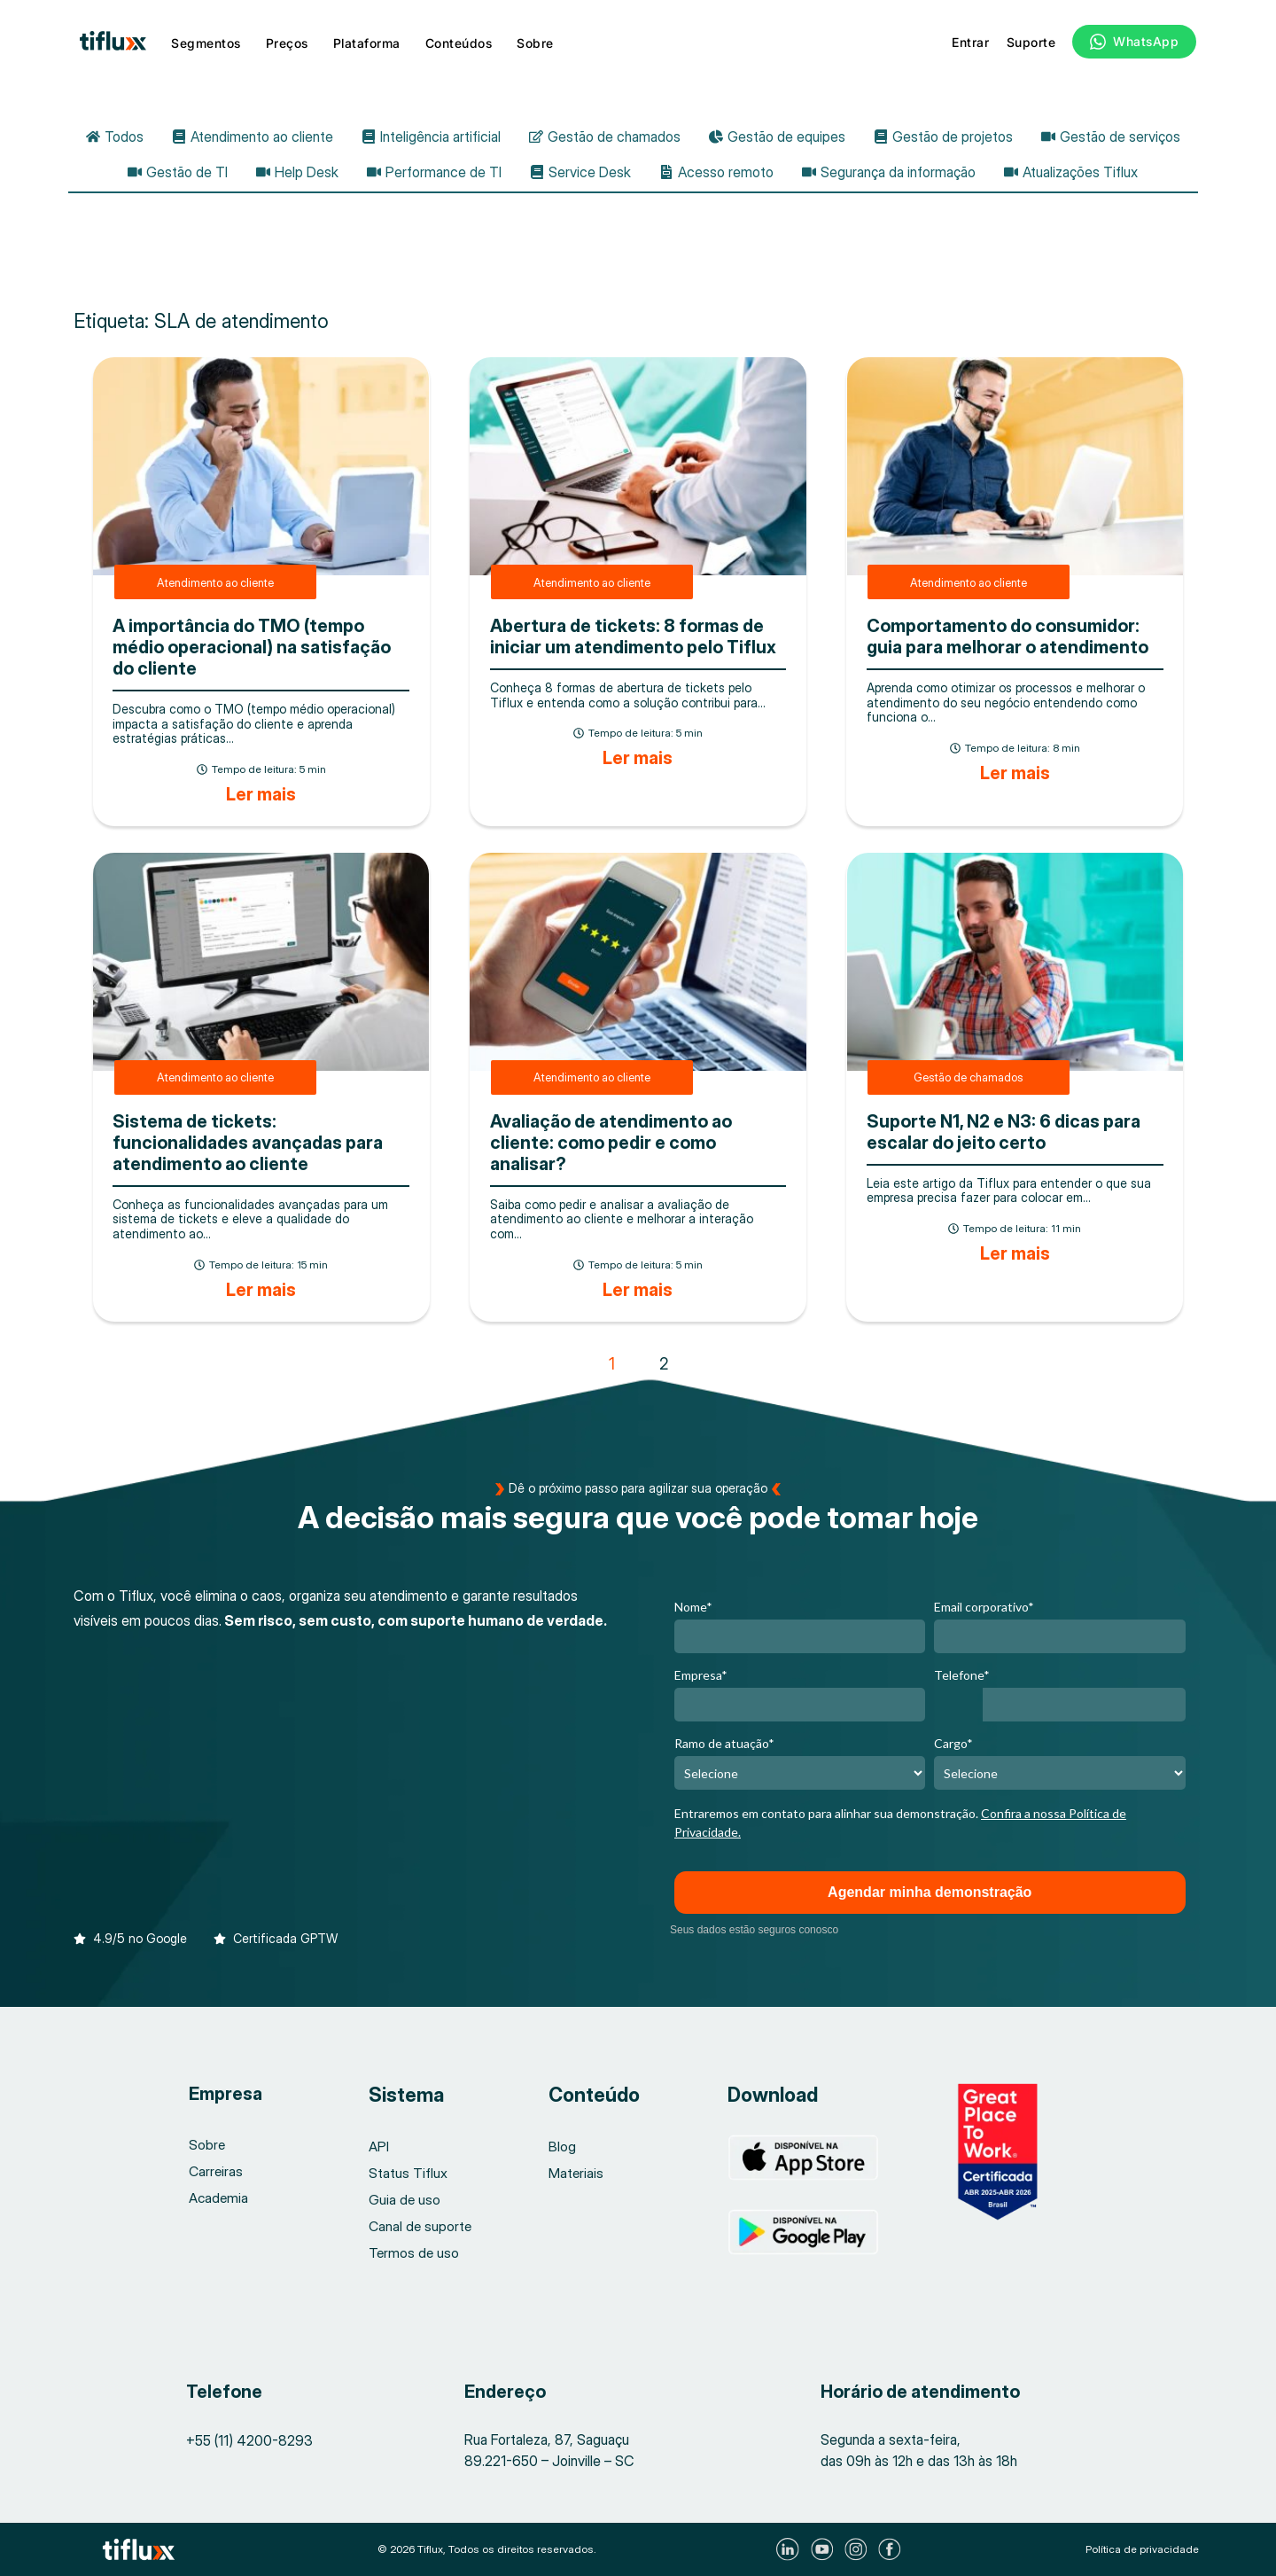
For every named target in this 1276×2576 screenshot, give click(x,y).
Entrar (970, 42)
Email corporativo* (984, 1606)
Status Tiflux (408, 2173)
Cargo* (953, 1743)
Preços (287, 43)
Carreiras (217, 2172)
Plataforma (367, 43)
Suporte (1031, 42)
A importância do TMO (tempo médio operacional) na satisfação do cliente (252, 647)
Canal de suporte (421, 2227)
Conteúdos (459, 43)
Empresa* (700, 1674)
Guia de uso (405, 2200)
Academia (219, 2198)
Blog (562, 2147)
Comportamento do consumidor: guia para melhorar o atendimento (1007, 636)
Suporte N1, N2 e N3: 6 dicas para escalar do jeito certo (1003, 1132)
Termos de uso (415, 2253)
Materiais (576, 2173)
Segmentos (206, 43)
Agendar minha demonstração (929, 1892)
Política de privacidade (1142, 2549)
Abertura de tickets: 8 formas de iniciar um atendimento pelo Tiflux (633, 636)
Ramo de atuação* (724, 1743)
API (379, 2147)
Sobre (535, 43)
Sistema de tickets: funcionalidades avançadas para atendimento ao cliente (248, 1143)
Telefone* (962, 1674)
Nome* (693, 1606)
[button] (130, 1930)
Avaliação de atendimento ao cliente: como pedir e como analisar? (611, 1143)
